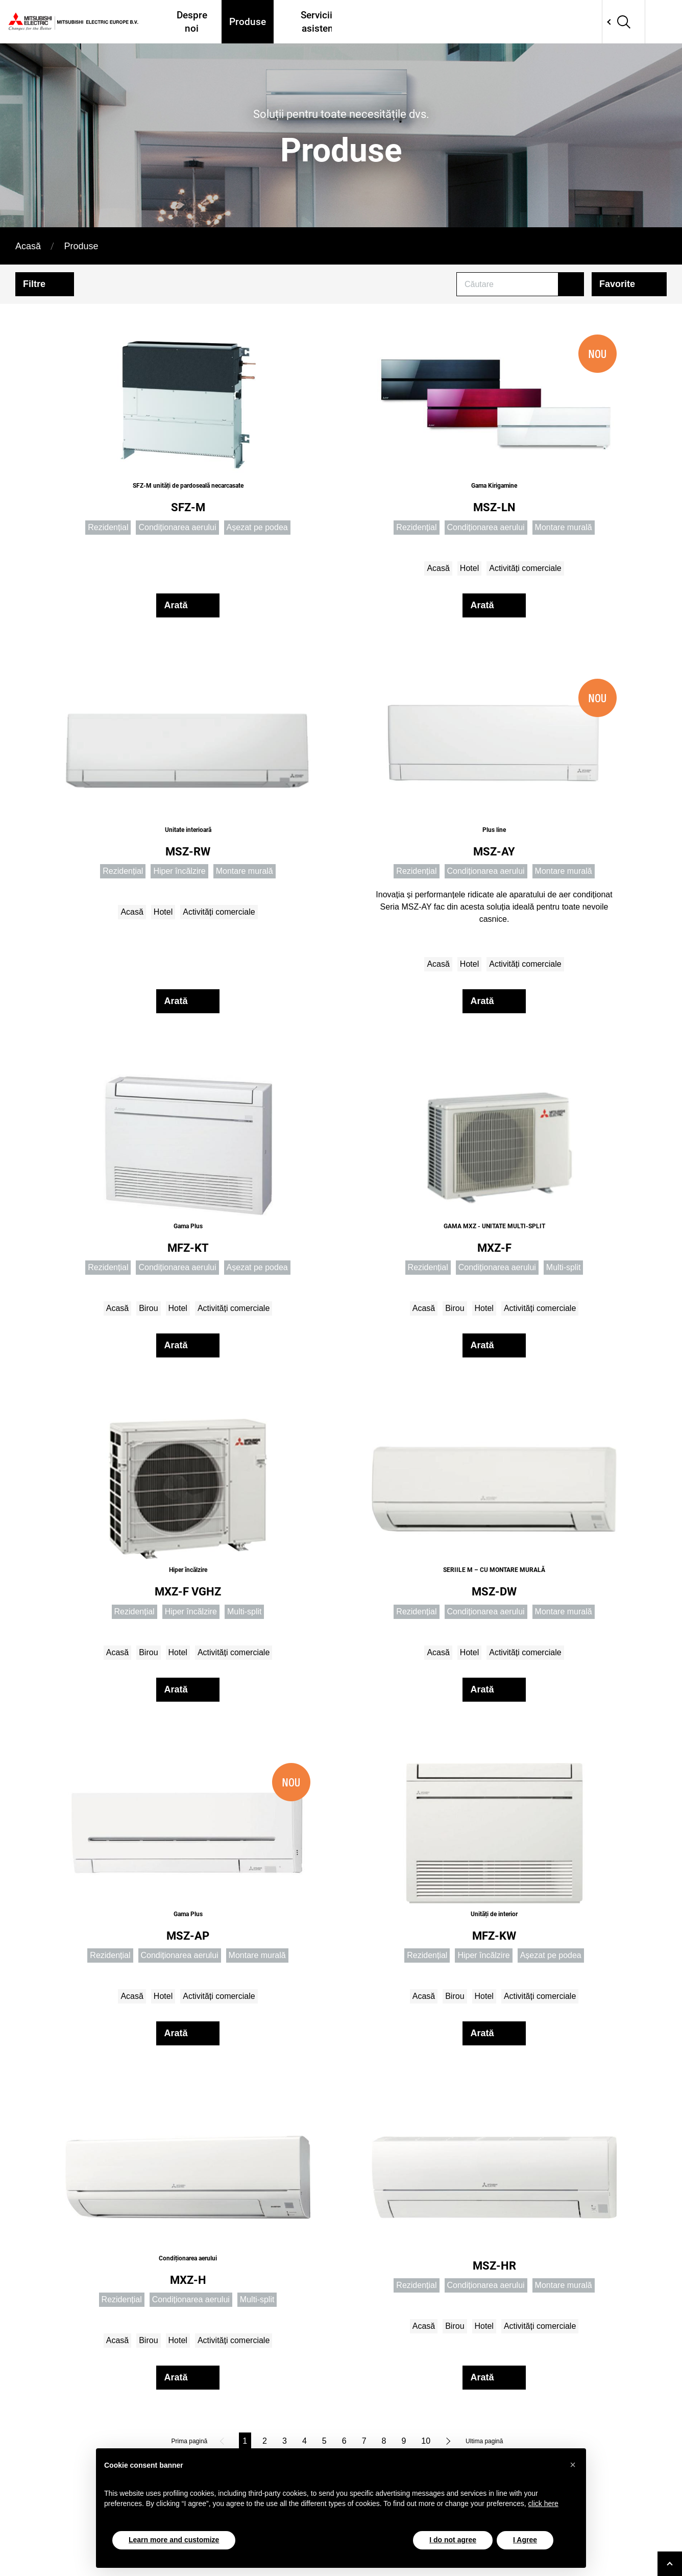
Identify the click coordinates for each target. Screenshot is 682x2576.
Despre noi (191, 21)
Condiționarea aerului (177, 527)
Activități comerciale (525, 568)
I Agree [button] (525, 2540)
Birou (148, 1308)
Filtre (34, 284)
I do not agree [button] (452, 2540)
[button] (573, 2464)
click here (543, 2503)
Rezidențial (108, 527)
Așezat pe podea (257, 527)
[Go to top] (669, 2563)
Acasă (28, 246)
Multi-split (563, 1267)
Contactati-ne (563, 21)
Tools (509, 21)
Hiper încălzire (179, 871)
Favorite (617, 284)
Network (622, 21)
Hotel (469, 568)
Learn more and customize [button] (174, 2540)
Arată (175, 605)
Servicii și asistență (318, 21)
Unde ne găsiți (403, 21)
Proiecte (465, 21)
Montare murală (563, 527)
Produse (246, 21)
